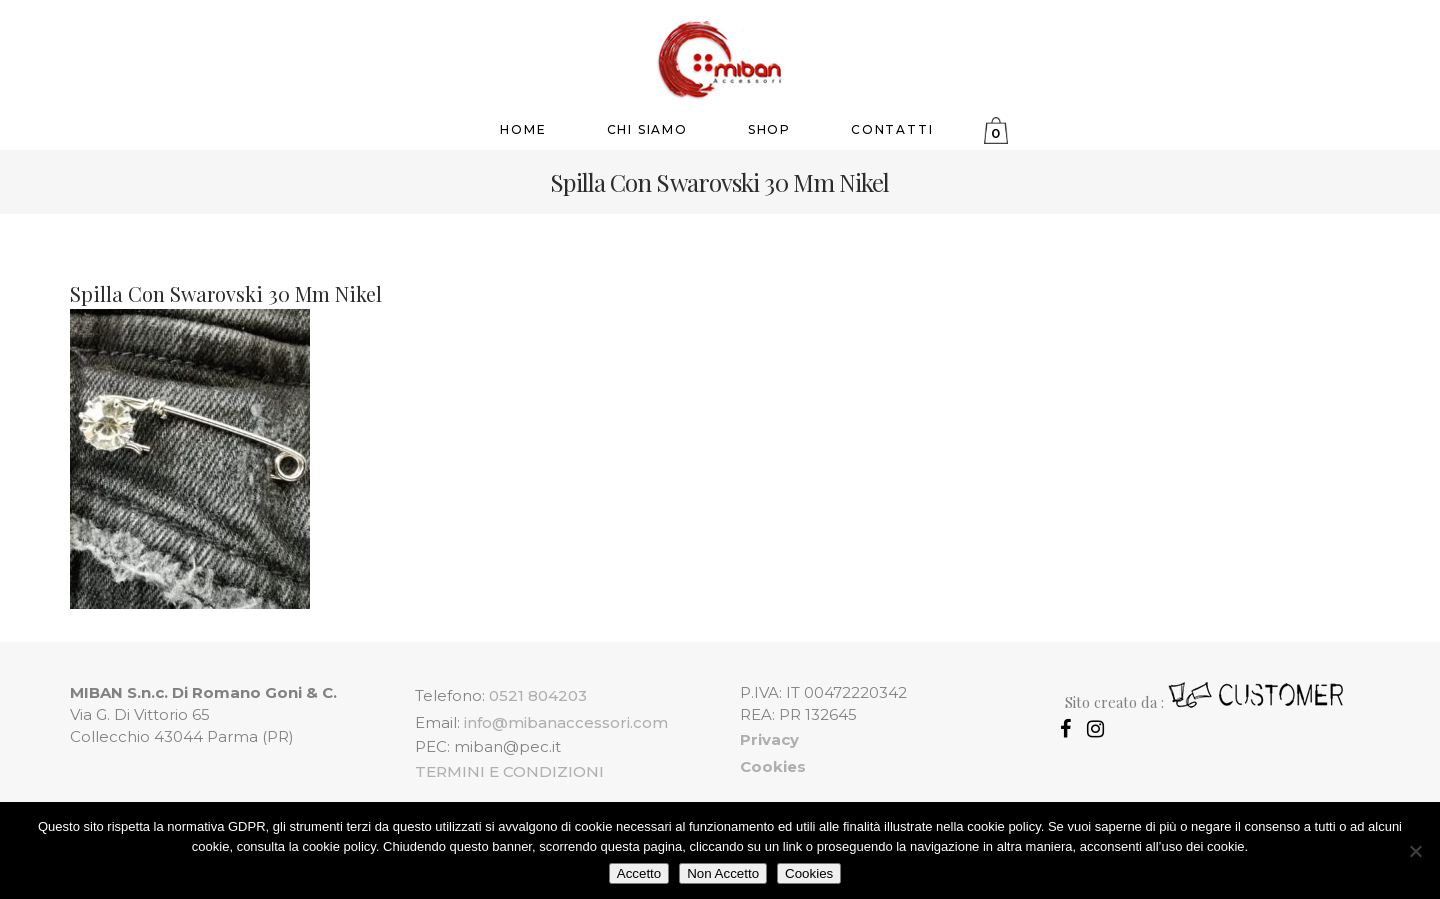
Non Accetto (723, 873)
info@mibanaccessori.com (566, 722)
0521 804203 (538, 695)
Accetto (639, 873)
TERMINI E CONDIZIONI (509, 771)
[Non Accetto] (1415, 851)
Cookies (809, 873)
